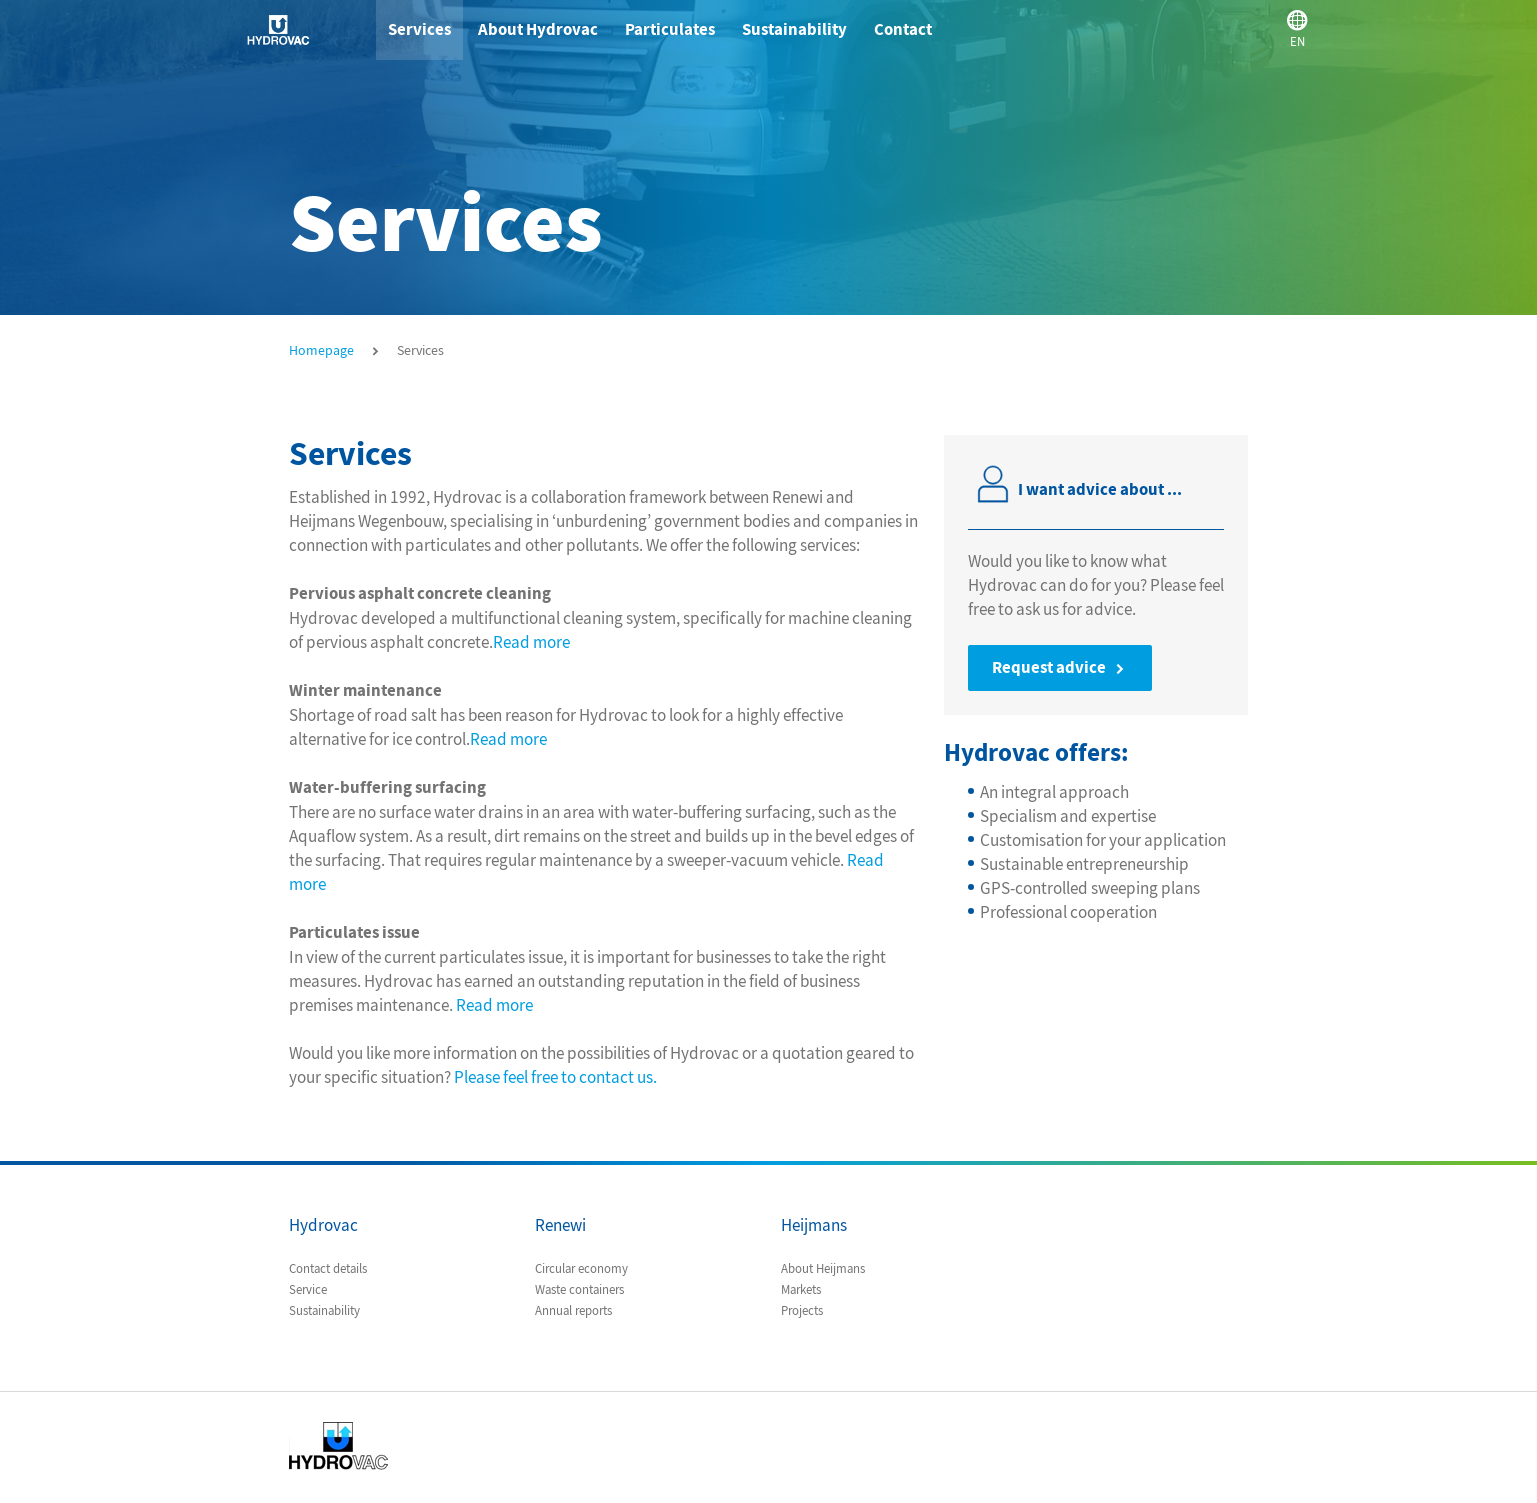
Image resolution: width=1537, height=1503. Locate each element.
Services (419, 29)
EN (1309, 28)
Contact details (328, 1269)
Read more (531, 642)
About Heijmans (823, 1269)
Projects (802, 1311)
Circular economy (581, 1269)
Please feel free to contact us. (555, 1077)
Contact (903, 29)
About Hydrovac (538, 29)
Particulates (670, 29)
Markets (801, 1290)
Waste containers (579, 1290)
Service (308, 1290)
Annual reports (573, 1311)
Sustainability (794, 29)
